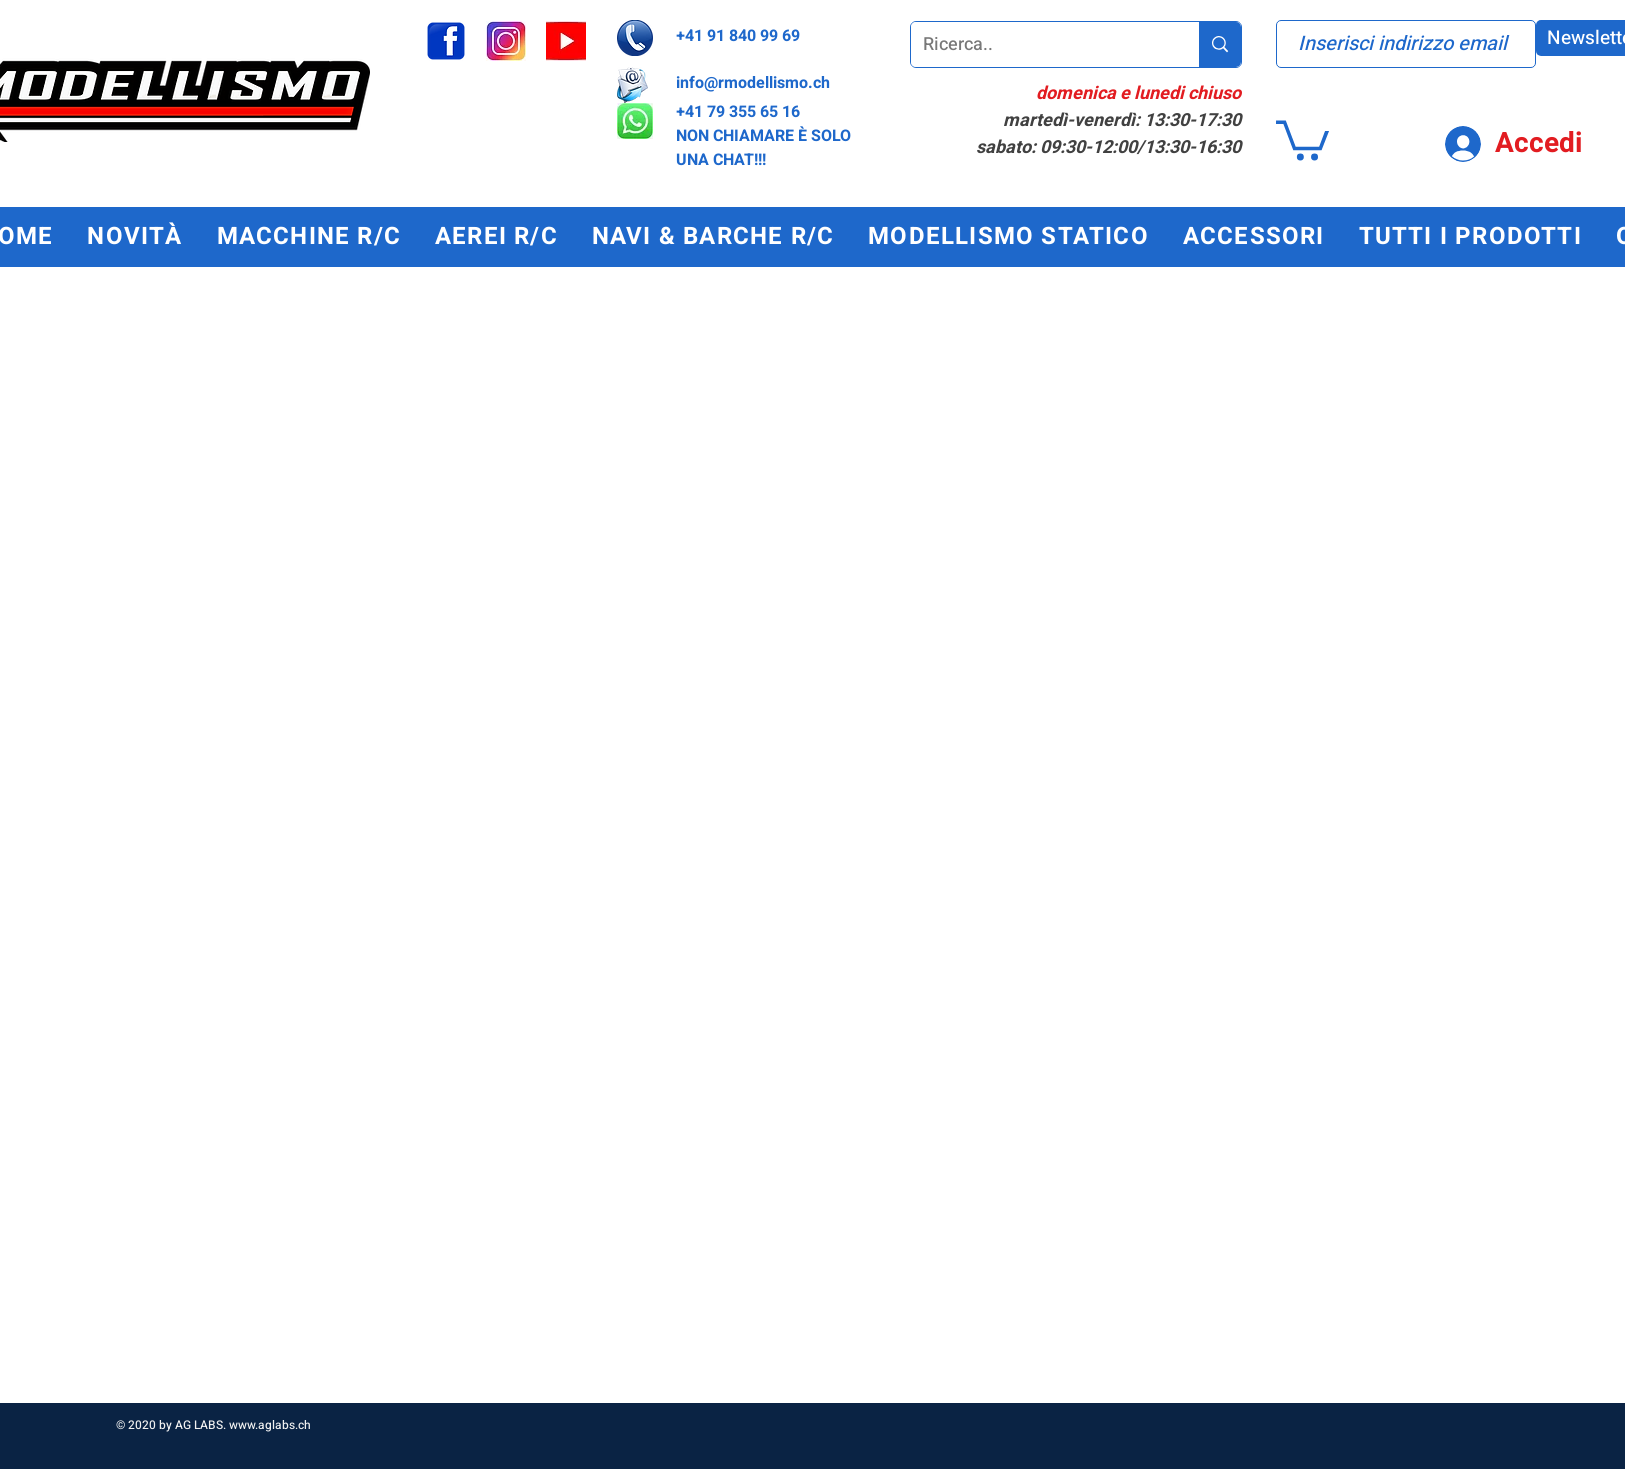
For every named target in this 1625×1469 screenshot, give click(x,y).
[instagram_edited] (506, 41)
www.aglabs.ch (270, 1425)
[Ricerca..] (1040, 44)
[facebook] (446, 41)
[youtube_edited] (566, 41)
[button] (1302, 138)
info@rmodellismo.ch (753, 83)
